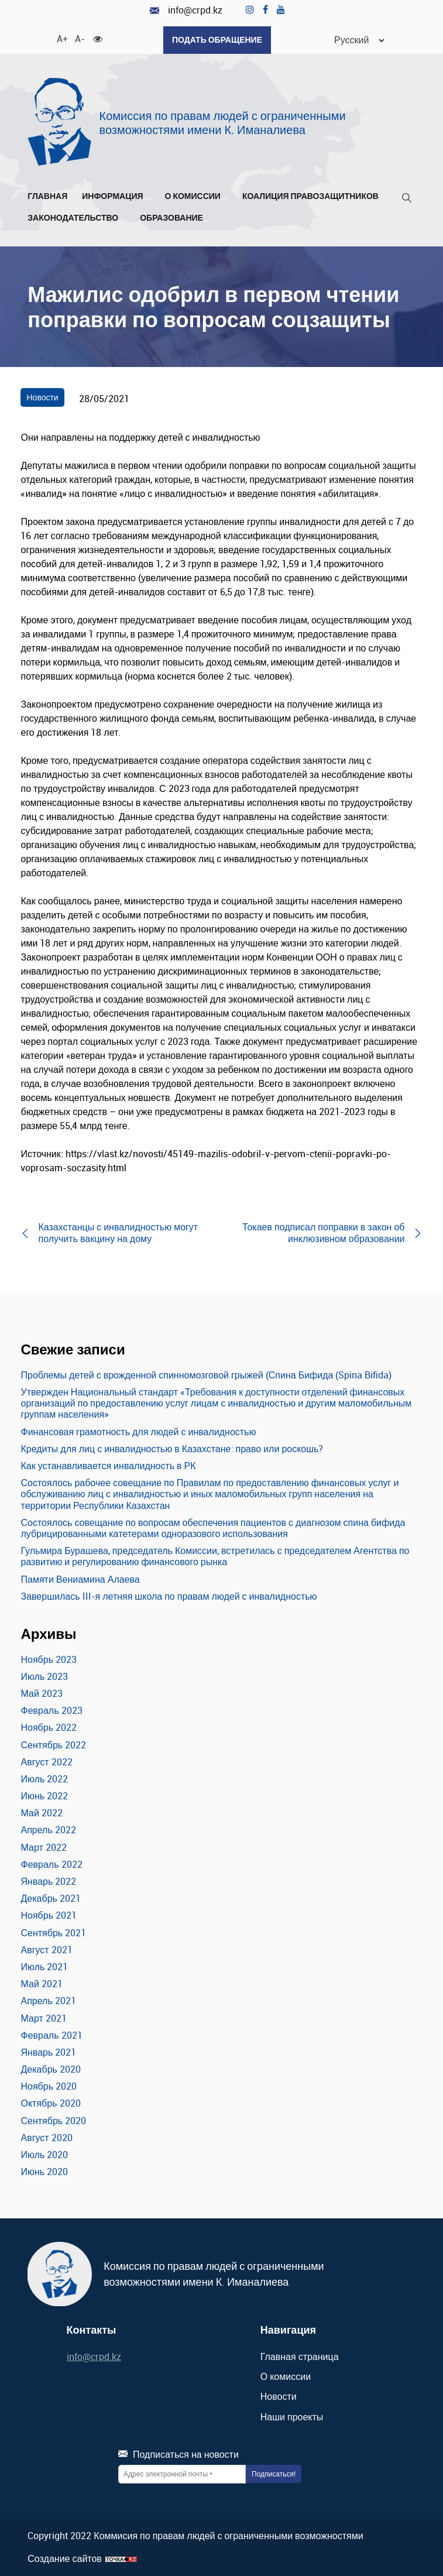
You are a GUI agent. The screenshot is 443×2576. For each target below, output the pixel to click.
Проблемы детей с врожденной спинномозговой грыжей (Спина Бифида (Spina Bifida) (206, 1374)
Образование (175, 218)
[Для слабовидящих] (97, 38)
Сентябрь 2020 (53, 2120)
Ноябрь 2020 (48, 2086)
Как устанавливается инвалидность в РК (107, 1465)
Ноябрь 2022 (48, 1727)
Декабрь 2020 (50, 2069)
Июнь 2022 (44, 1795)
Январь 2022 (48, 1881)
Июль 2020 (44, 2154)
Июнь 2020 (44, 2171)
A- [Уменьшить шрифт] (79, 38)
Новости (42, 397)
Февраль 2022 (51, 1864)
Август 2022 (46, 1761)
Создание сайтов (65, 2558)
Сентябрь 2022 (53, 1744)
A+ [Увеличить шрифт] (61, 38)
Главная (47, 196)
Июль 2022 (44, 1778)
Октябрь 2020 (50, 2103)
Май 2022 (41, 1812)
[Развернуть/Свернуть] (146, 199)
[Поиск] (406, 199)
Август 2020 (46, 2137)
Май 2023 (41, 1693)
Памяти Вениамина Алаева (79, 1579)
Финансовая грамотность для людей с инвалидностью (138, 1431)
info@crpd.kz (186, 10)
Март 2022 (43, 1847)
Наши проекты (292, 2416)
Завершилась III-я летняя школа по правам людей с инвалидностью (168, 1596)
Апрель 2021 (47, 2000)
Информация (116, 196)
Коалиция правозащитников (310, 196)
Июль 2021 (44, 1966)
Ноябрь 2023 (48, 1659)
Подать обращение (217, 39)
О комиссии (196, 196)
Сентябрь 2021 (53, 1932)
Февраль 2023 (51, 1710)
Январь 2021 (48, 2052)
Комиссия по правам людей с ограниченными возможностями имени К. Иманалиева (222, 123)
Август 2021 (46, 1949)
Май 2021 (41, 1983)
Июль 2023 (44, 1676)
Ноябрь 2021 (48, 1915)
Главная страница (299, 2356)
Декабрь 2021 (50, 1898)
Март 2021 (43, 2018)
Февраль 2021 (51, 2035)
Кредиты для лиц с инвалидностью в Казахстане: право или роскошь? (171, 1448)
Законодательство (76, 218)
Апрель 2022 (47, 1829)
